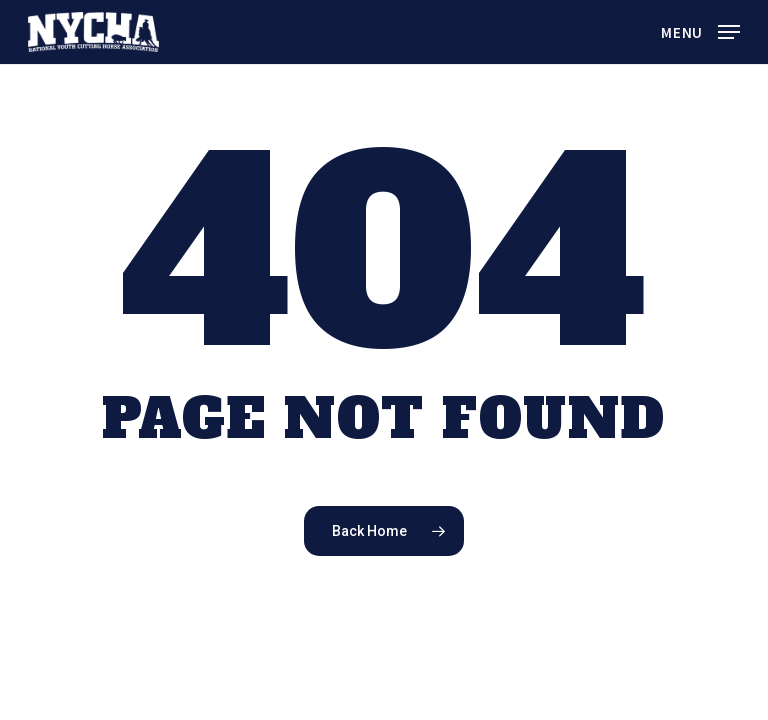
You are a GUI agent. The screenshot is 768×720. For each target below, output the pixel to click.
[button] (700, 30)
